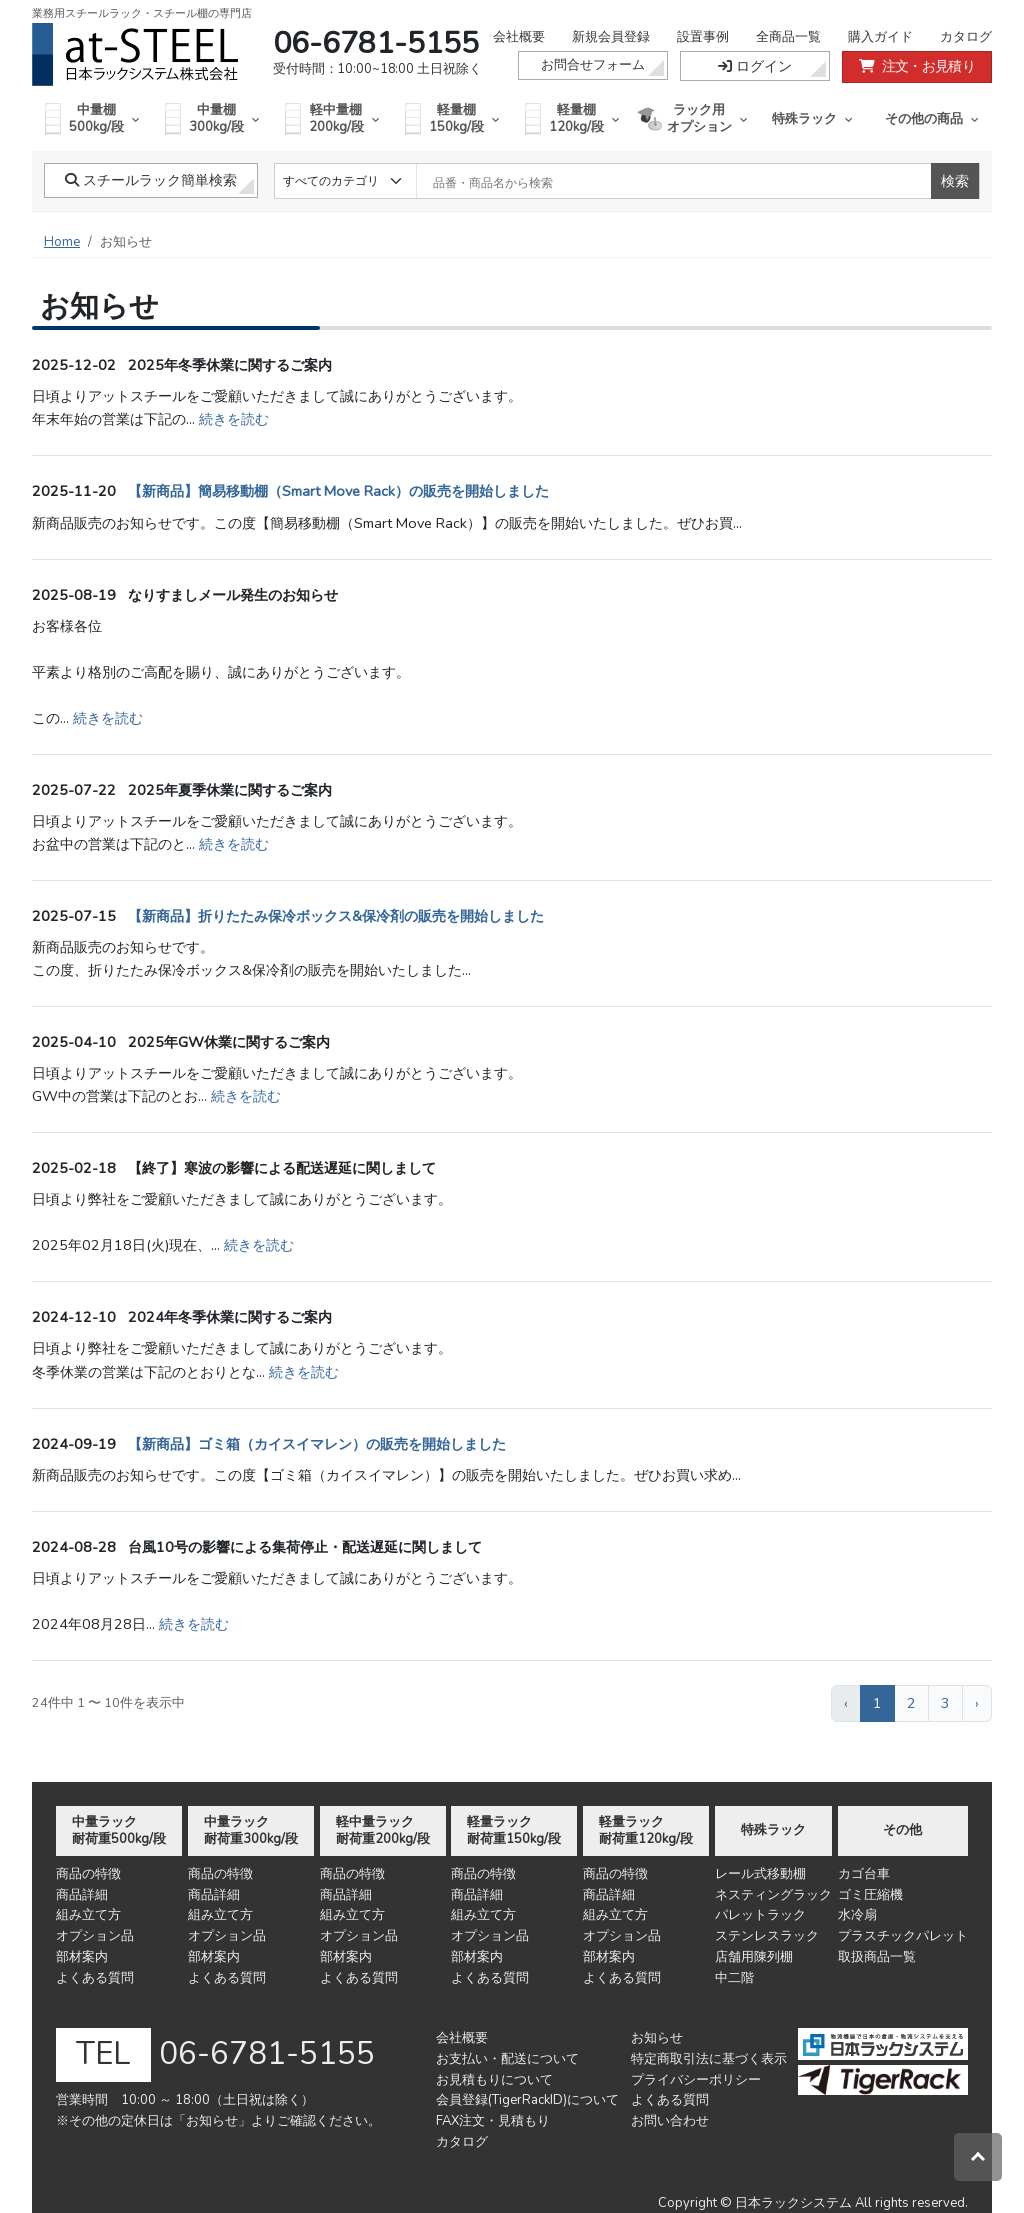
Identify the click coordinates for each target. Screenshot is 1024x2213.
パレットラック (760, 1915)
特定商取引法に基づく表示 (709, 2059)
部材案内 (82, 1957)
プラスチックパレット (903, 1936)
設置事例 (703, 37)
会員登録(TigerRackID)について (527, 2100)
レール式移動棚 (760, 1874)
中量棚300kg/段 (212, 118)
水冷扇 (857, 1915)
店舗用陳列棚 (754, 1957)
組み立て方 (88, 1915)
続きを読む (234, 419)
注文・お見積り (917, 66)
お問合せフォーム (593, 65)
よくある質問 (95, 1978)
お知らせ (657, 2038)
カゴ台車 (864, 1874)
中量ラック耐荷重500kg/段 (119, 1831)
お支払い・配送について (507, 2059)
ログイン (755, 66)
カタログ (966, 37)
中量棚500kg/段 (92, 118)
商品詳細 (82, 1895)
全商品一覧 (788, 37)
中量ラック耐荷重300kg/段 (251, 1831)
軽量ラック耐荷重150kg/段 (514, 1831)
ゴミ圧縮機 (870, 1895)
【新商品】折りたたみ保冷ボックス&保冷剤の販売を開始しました (336, 916)
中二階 (734, 1978)
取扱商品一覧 (877, 1957)
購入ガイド (880, 37)
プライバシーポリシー (696, 2080)
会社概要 (519, 37)
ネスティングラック (773, 1895)
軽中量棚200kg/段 (332, 118)
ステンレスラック (767, 1936)
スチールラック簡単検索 (151, 180)
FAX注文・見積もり (493, 2121)
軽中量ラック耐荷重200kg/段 (383, 1831)
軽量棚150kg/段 (452, 118)
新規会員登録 (611, 37)
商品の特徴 (88, 1874)
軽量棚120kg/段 (572, 118)
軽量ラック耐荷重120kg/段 (646, 1831)
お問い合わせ (670, 2121)
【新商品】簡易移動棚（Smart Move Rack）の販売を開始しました (338, 491)
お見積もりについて (494, 2080)
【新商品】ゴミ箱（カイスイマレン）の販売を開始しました (317, 1444)
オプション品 (95, 1936)
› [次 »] (977, 1703)
